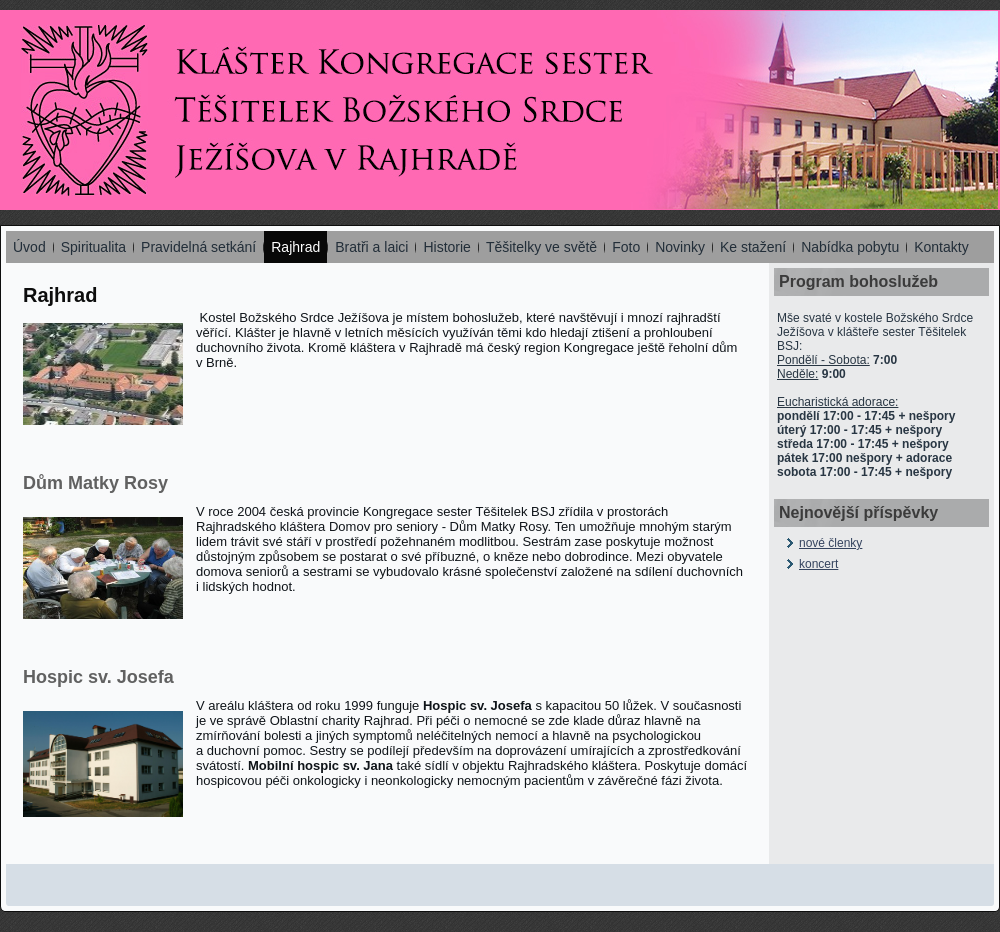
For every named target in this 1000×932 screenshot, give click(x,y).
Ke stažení (753, 247)
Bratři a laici (371, 247)
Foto (626, 247)
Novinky (680, 247)
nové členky (830, 543)
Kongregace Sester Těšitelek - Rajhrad (84, 110)
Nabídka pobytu (850, 247)
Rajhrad (295, 247)
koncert (818, 564)
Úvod (29, 247)
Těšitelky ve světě (541, 247)
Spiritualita (93, 247)
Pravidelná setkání (198, 247)
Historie (446, 247)
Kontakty (941, 247)
